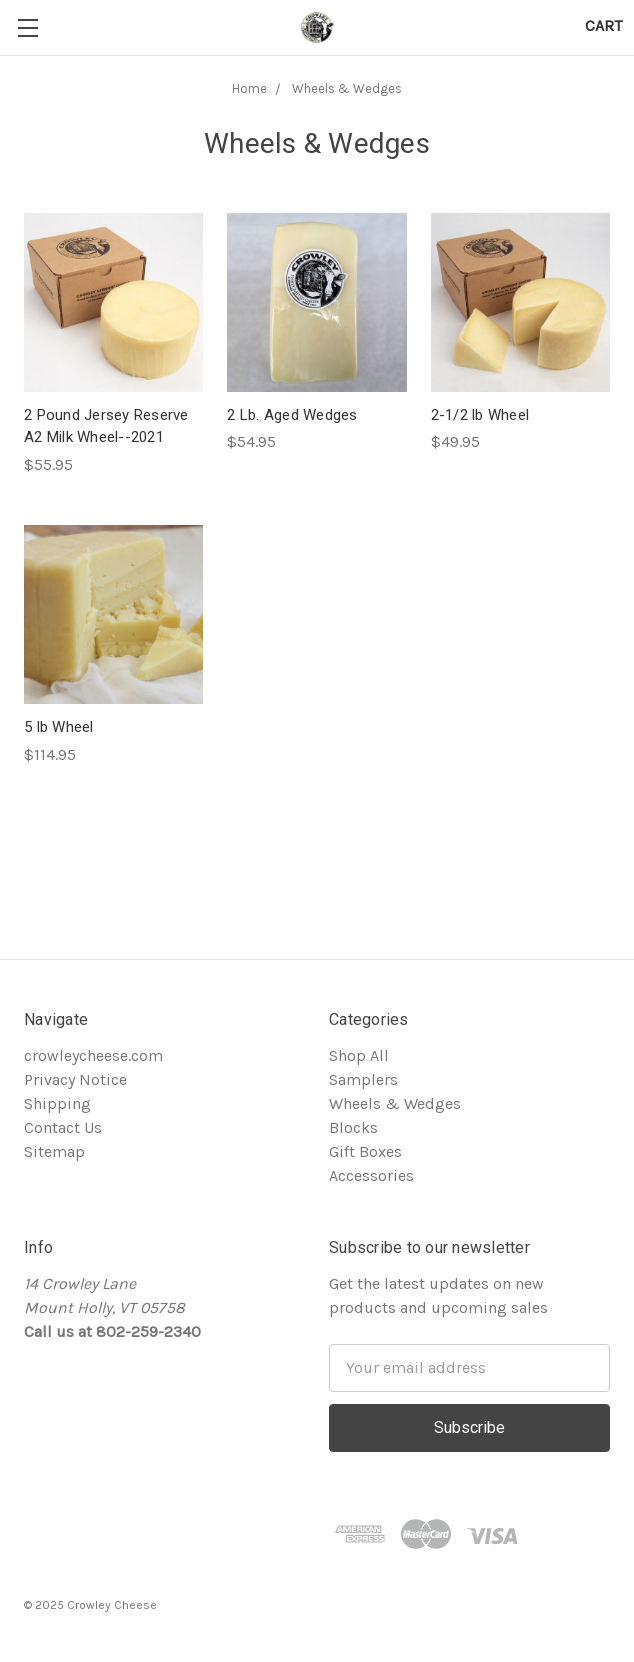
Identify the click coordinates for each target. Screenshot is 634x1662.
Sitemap (54, 1151)
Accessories (371, 1175)
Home (249, 88)
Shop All (359, 1055)
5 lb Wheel (59, 727)
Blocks (353, 1127)
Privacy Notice (75, 1079)
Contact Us (63, 1127)
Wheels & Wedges (347, 88)
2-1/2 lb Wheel (480, 415)
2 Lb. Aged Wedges (292, 415)
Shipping (57, 1103)
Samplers (363, 1079)
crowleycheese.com (93, 1055)
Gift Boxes (365, 1151)
